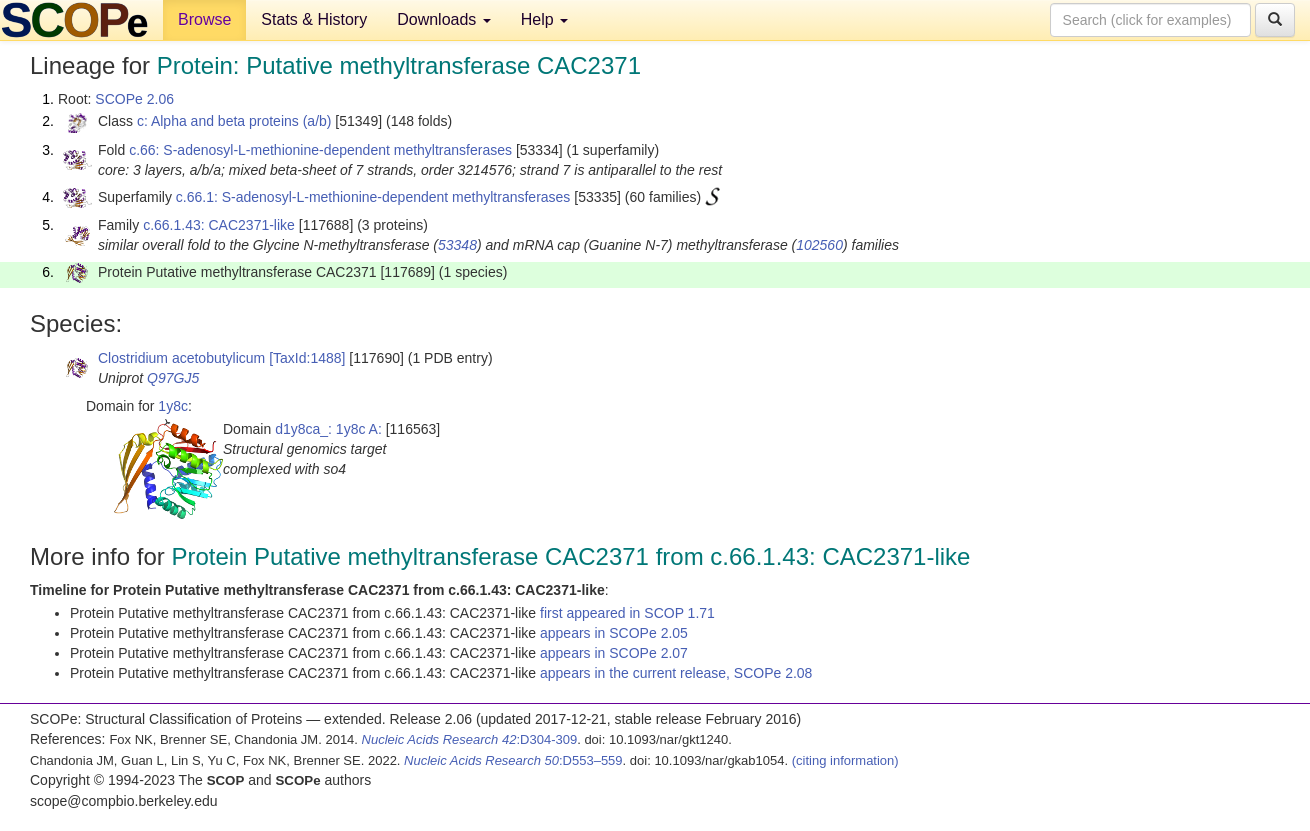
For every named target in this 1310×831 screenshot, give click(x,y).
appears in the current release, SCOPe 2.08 (676, 673)
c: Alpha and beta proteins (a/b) (234, 121)
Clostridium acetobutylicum (181, 358)
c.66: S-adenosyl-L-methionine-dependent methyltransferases (320, 150)
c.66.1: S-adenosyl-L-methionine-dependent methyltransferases (373, 197)
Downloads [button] (444, 19)
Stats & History (314, 19)
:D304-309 (470, 739)
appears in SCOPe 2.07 (614, 653)
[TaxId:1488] (307, 358)
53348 (457, 245)
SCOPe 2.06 (134, 99)
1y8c (173, 406)
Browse (204, 19)
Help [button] (544, 19)
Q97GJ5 (173, 378)
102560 (819, 245)
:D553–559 (513, 760)
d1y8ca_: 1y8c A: (328, 429)
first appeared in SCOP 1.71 (627, 613)
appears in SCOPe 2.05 (614, 633)
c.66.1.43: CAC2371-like (219, 225)
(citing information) (845, 760)
